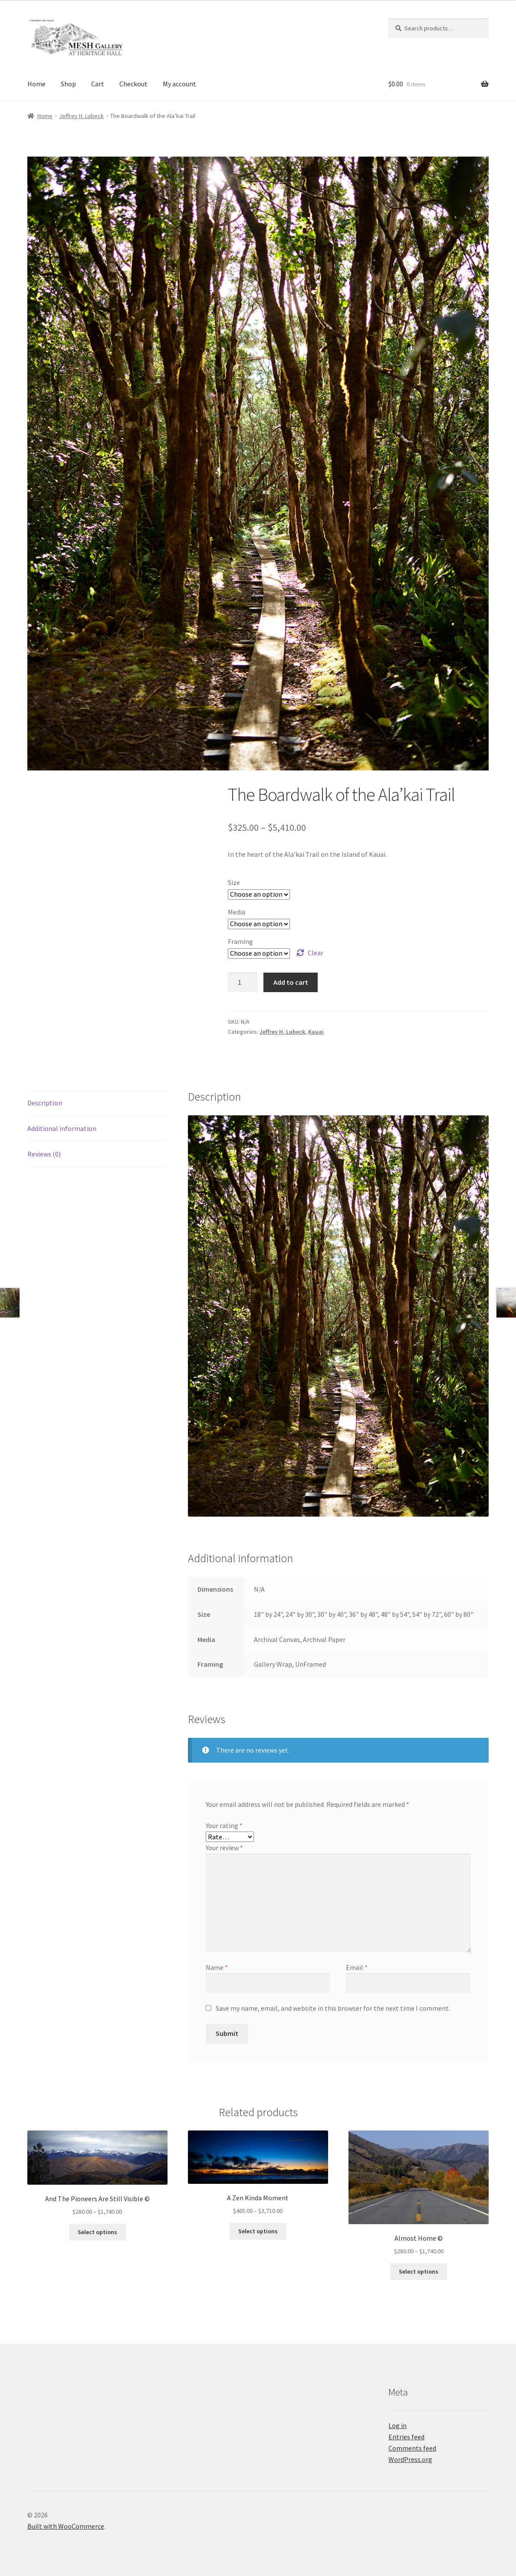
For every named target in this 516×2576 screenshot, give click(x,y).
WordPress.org (410, 2459)
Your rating (224, 1825)
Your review (224, 1847)
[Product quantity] (242, 983)
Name (217, 1967)
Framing (240, 941)
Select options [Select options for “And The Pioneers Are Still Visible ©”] (97, 2232)
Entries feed (406, 2436)
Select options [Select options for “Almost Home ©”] (418, 2271)
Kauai (316, 1032)
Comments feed (412, 2448)
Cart (97, 83)
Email (357, 1967)
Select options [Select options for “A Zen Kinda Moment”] (258, 2231)
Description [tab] (44, 1102)
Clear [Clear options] (315, 952)
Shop (68, 83)
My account (179, 83)
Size (234, 882)
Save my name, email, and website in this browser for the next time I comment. (333, 2008)
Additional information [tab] (61, 1128)
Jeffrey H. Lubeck (81, 116)
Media (236, 912)
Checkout (133, 83)
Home (36, 83)
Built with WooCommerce (65, 2526)
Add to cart (290, 982)
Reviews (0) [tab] (44, 1154)
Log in (397, 2425)
